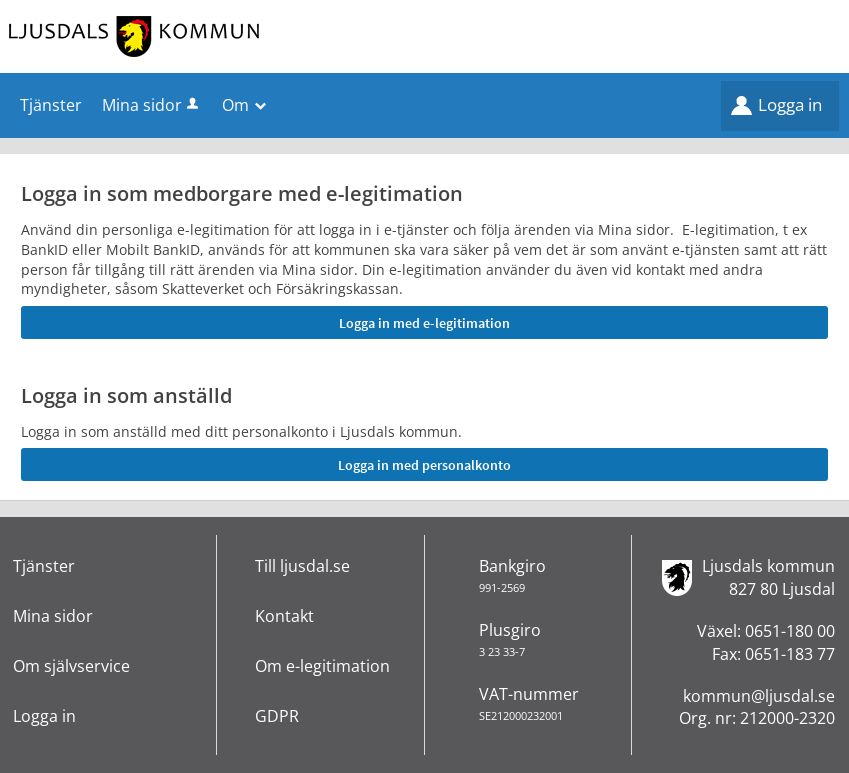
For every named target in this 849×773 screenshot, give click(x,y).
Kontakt (284, 616)
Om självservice (71, 666)
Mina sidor (152, 105)
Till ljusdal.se (302, 566)
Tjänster (44, 566)
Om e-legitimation (322, 666)
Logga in (790, 104)
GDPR (277, 716)
